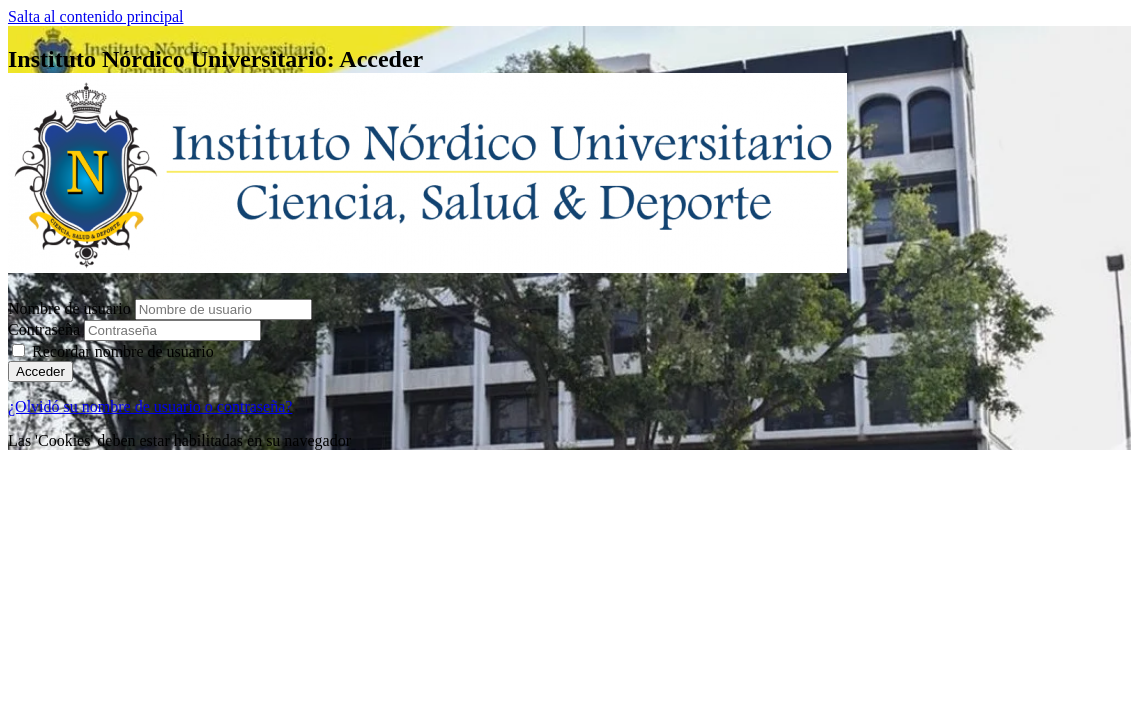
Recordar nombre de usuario (123, 351)
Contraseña (44, 329)
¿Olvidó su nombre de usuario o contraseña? (150, 406)
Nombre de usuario (71, 308)
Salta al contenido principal (96, 16)
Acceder (40, 371)
